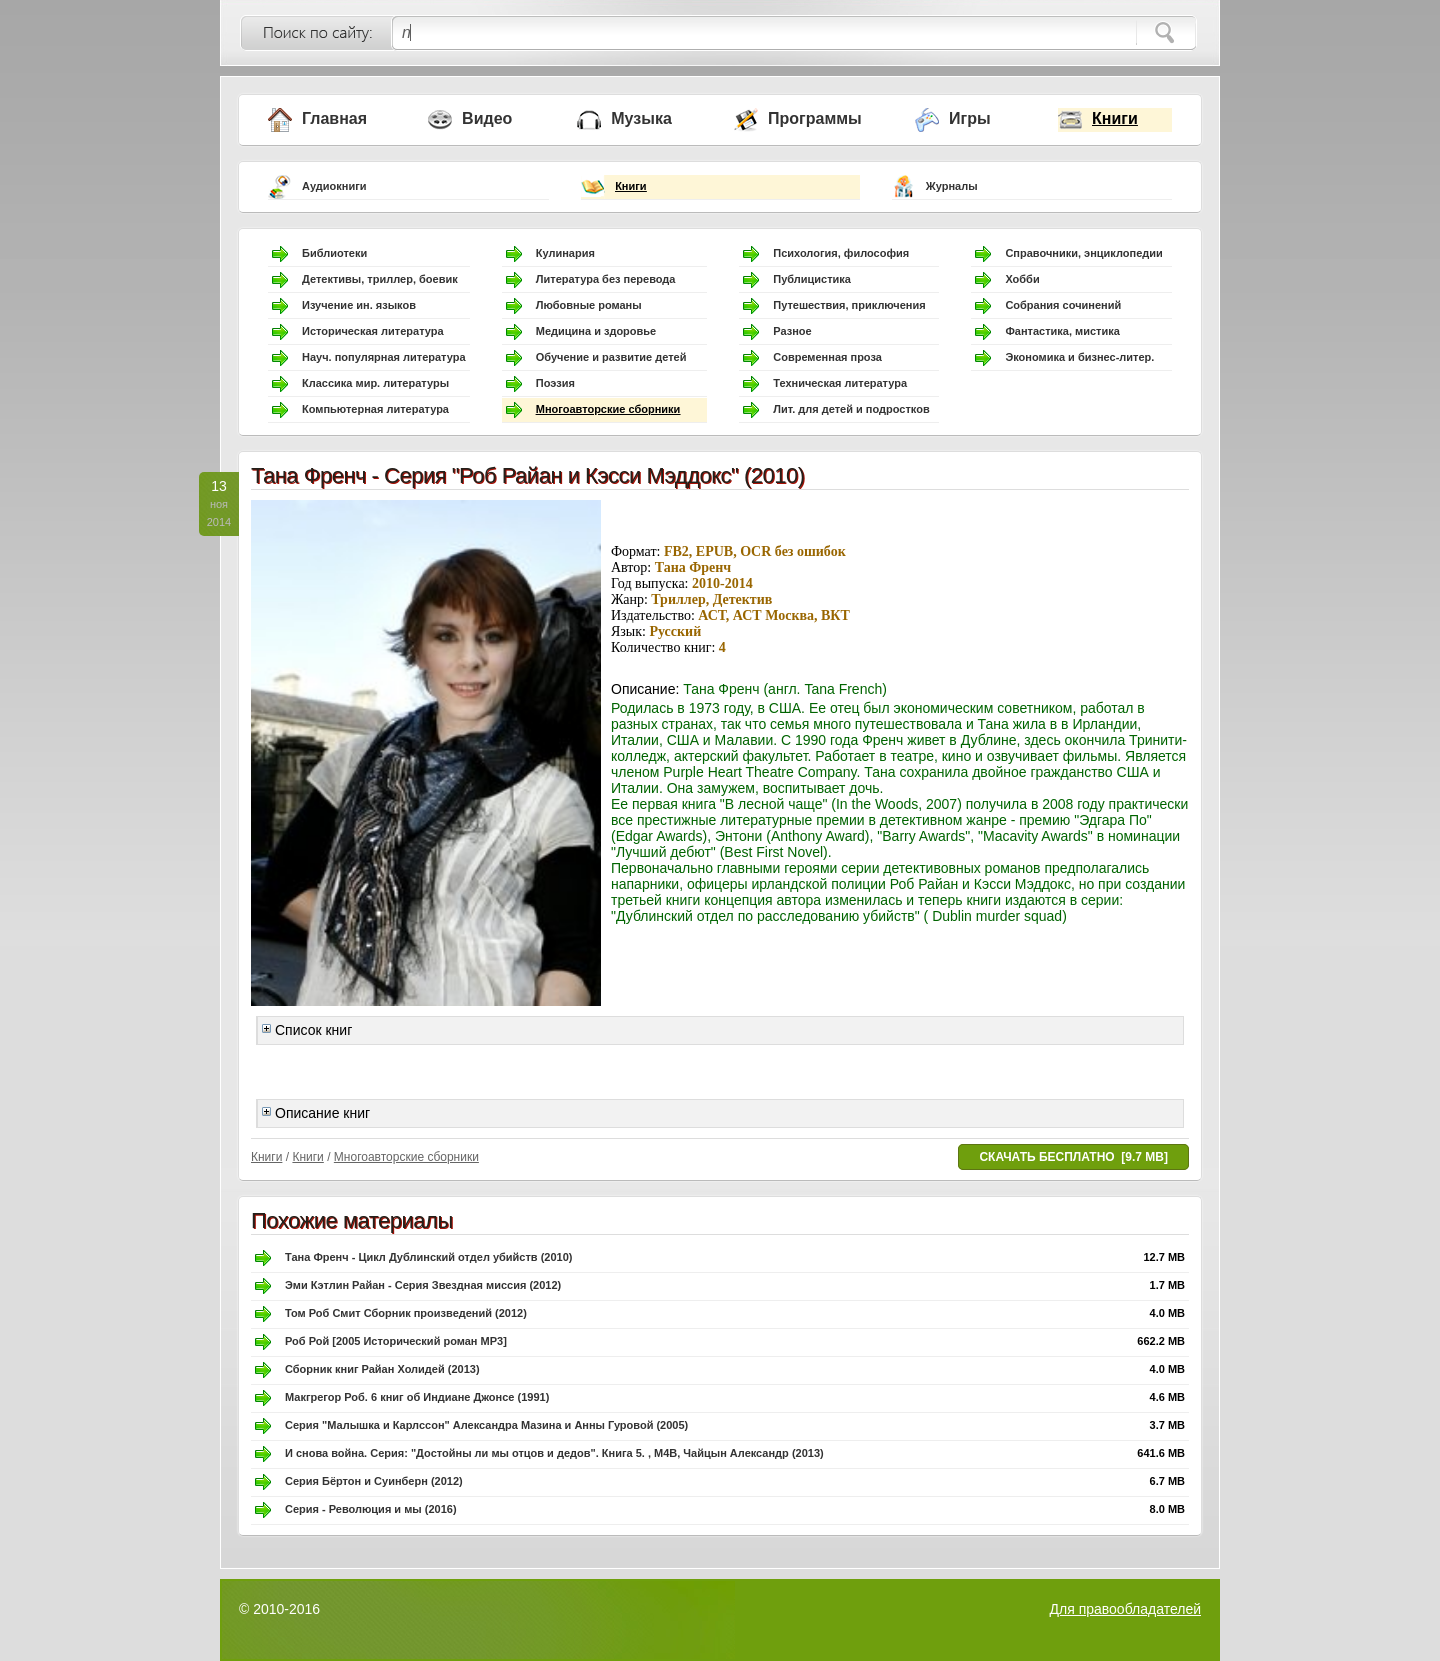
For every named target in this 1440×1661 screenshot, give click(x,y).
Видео (487, 118)
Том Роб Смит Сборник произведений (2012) (406, 1313)
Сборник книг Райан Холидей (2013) (382, 1369)
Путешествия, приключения (849, 305)
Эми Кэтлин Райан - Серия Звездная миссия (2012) (423, 1285)
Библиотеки (334, 253)
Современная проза (827, 357)
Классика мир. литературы (375, 383)
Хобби (1022, 279)
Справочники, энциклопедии (1083, 253)
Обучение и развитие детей (611, 357)
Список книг (307, 1030)
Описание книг (316, 1113)
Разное (792, 331)
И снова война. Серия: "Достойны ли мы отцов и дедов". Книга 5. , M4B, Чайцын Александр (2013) (554, 1453)
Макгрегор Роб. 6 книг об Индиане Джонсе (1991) (417, 1397)
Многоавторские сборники (608, 409)
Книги (1115, 118)
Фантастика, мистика (1062, 331)
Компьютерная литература (375, 409)
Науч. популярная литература (384, 357)
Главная (334, 118)
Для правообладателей (1125, 1609)
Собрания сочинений (1063, 305)
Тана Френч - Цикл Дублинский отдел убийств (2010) (429, 1257)
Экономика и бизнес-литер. (1079, 357)
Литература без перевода (606, 279)
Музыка (641, 118)
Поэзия (555, 383)
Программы (815, 118)
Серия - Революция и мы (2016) (371, 1509)
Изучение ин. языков (359, 305)
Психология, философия (841, 253)
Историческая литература (373, 331)
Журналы (952, 186)
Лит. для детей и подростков (851, 409)
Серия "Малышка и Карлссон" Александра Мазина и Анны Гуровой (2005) (486, 1425)
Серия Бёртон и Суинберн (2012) (374, 1481)
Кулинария (565, 253)
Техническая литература (840, 383)
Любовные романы (589, 305)
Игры (970, 118)
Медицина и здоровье (596, 331)
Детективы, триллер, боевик (380, 279)
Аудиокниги (334, 186)
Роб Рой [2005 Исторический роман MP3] (396, 1341)
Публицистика (812, 279)
